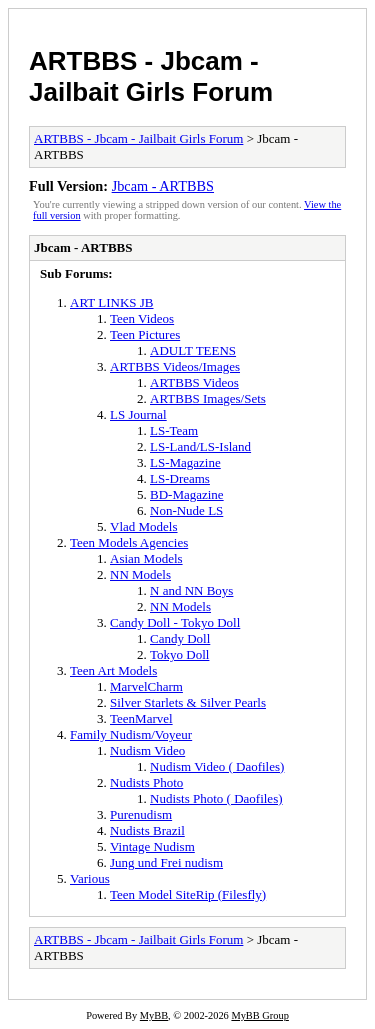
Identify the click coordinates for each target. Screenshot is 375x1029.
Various (90, 878)
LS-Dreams (180, 478)
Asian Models (146, 558)
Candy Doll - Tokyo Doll (175, 622)
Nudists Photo (146, 782)
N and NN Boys (191, 590)
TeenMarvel (141, 718)
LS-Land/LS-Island (200, 446)
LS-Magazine (185, 462)
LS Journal (138, 414)
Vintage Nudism (152, 846)
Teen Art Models (113, 670)
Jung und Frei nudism (166, 862)
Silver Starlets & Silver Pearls (188, 702)
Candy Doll (180, 638)
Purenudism (141, 814)
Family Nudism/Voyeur (131, 734)
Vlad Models (144, 526)
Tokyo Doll (179, 654)
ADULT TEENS (193, 350)
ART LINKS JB (112, 302)
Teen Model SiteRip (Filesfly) (188, 894)
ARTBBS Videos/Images (175, 366)
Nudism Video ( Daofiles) (217, 766)
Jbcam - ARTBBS (163, 186)
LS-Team (174, 430)
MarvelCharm (146, 686)
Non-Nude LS (186, 510)
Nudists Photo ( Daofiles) (216, 798)
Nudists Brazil (147, 830)
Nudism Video (147, 750)
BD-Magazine (187, 494)
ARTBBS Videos (194, 382)
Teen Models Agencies (129, 542)
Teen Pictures (145, 334)
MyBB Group (259, 1015)
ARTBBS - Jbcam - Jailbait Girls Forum (151, 76)
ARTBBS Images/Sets (208, 398)
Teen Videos (142, 318)
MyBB (154, 1015)
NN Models (140, 574)
